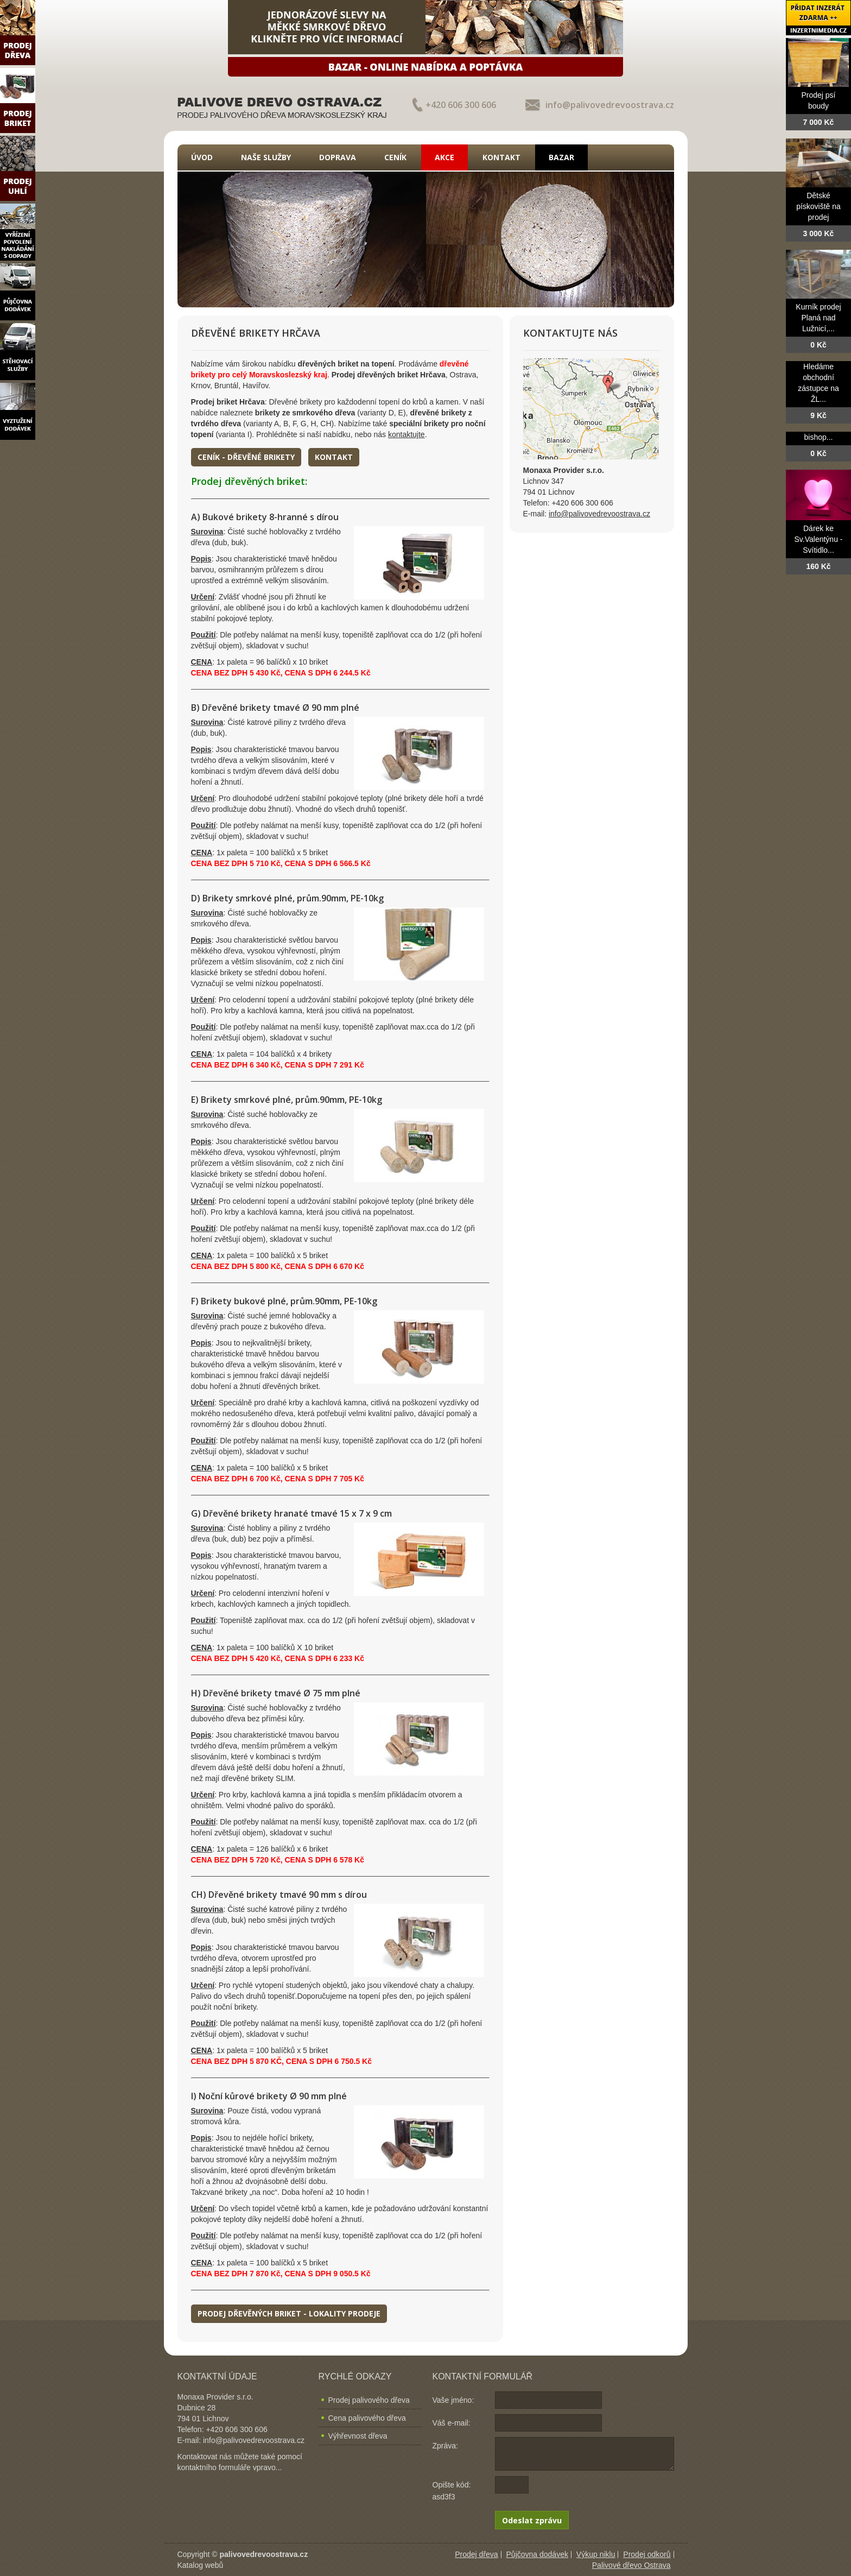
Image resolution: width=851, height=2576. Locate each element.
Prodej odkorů (646, 2554)
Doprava (337, 157)
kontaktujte (406, 434)
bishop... (818, 437)
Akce (444, 157)
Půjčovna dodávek (537, 2554)
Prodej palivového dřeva (369, 2400)
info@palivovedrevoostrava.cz (609, 105)
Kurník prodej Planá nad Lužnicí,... (818, 317)
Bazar (561, 157)
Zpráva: (445, 2445)
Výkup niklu (595, 2554)
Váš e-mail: (452, 2423)
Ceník (395, 157)
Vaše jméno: (453, 2400)
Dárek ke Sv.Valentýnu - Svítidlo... (819, 539)
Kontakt (501, 157)
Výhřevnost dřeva (358, 2436)
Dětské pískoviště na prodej (818, 206)
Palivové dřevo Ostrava (631, 2565)
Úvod (202, 157)
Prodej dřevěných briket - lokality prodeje (289, 2313)
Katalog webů (200, 2565)
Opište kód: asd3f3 (452, 2490)
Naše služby (266, 157)
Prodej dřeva (476, 2554)
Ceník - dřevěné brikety (246, 457)
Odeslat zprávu (532, 2520)
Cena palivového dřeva (367, 2418)
